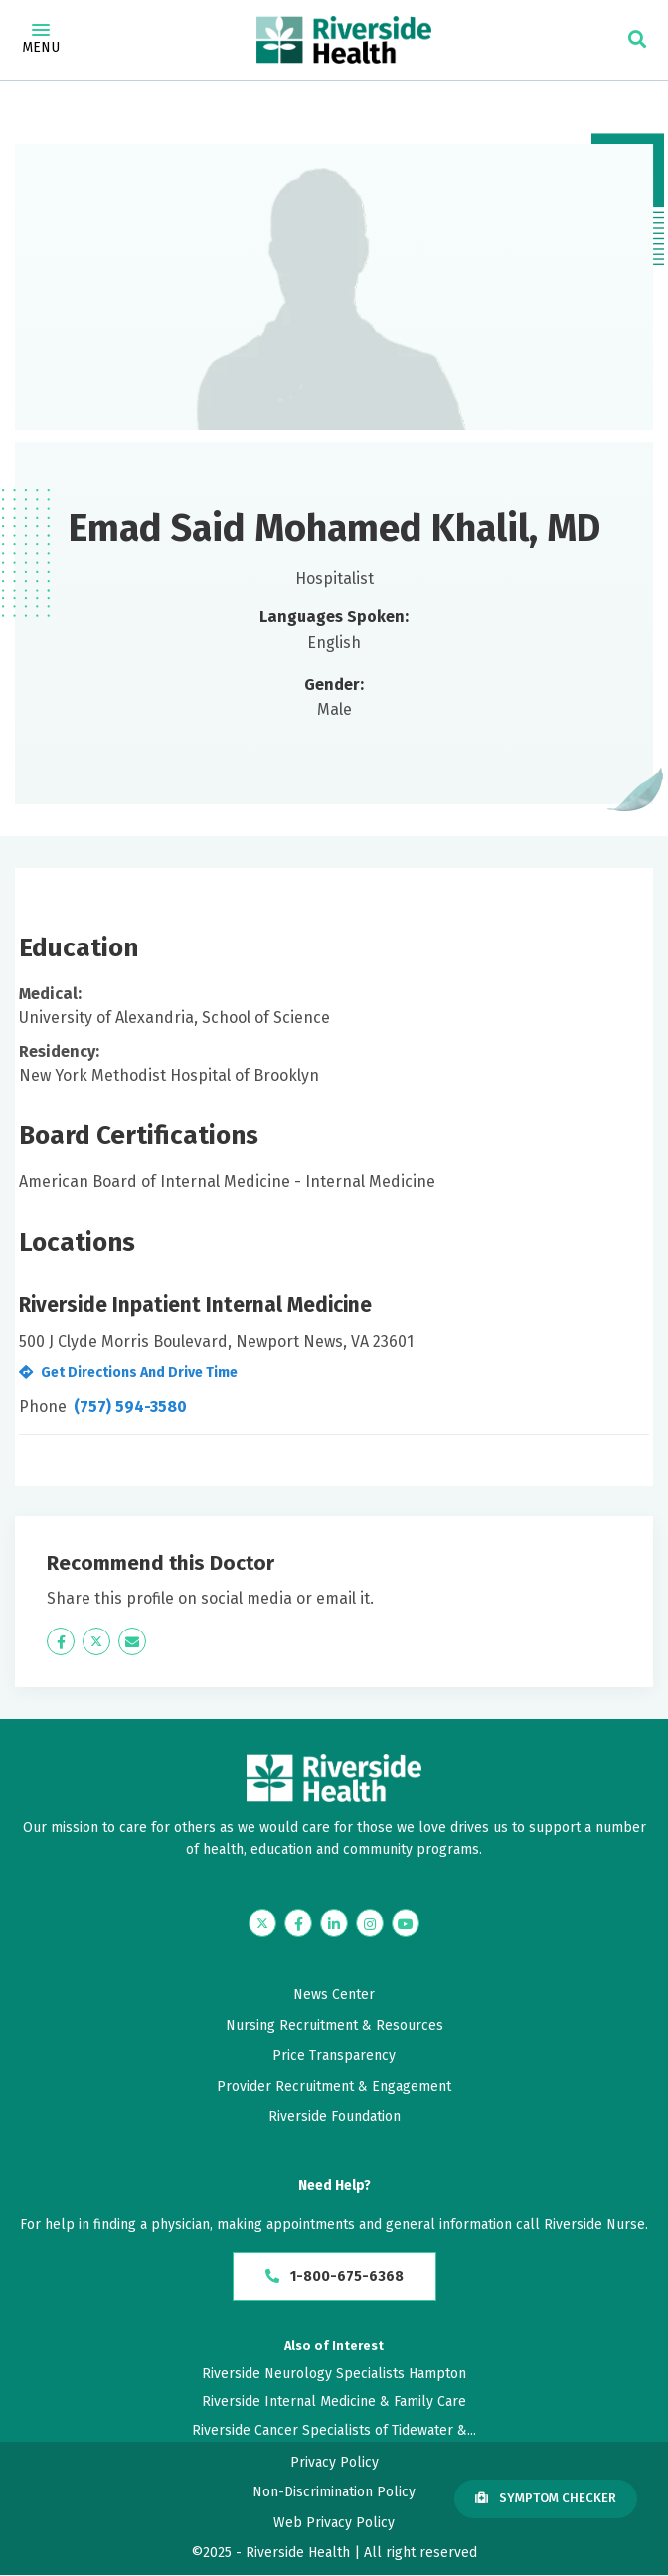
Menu (41, 40)
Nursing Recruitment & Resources (334, 2025)
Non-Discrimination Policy (334, 2494)
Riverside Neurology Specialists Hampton (334, 2375)
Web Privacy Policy (334, 2524)
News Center (334, 1994)
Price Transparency (334, 2055)
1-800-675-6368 (334, 2277)
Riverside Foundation (334, 2116)
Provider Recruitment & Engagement (334, 2086)
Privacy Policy (334, 2464)
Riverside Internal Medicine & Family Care (334, 2403)
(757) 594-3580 (130, 1406)
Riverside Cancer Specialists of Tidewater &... (334, 2431)
